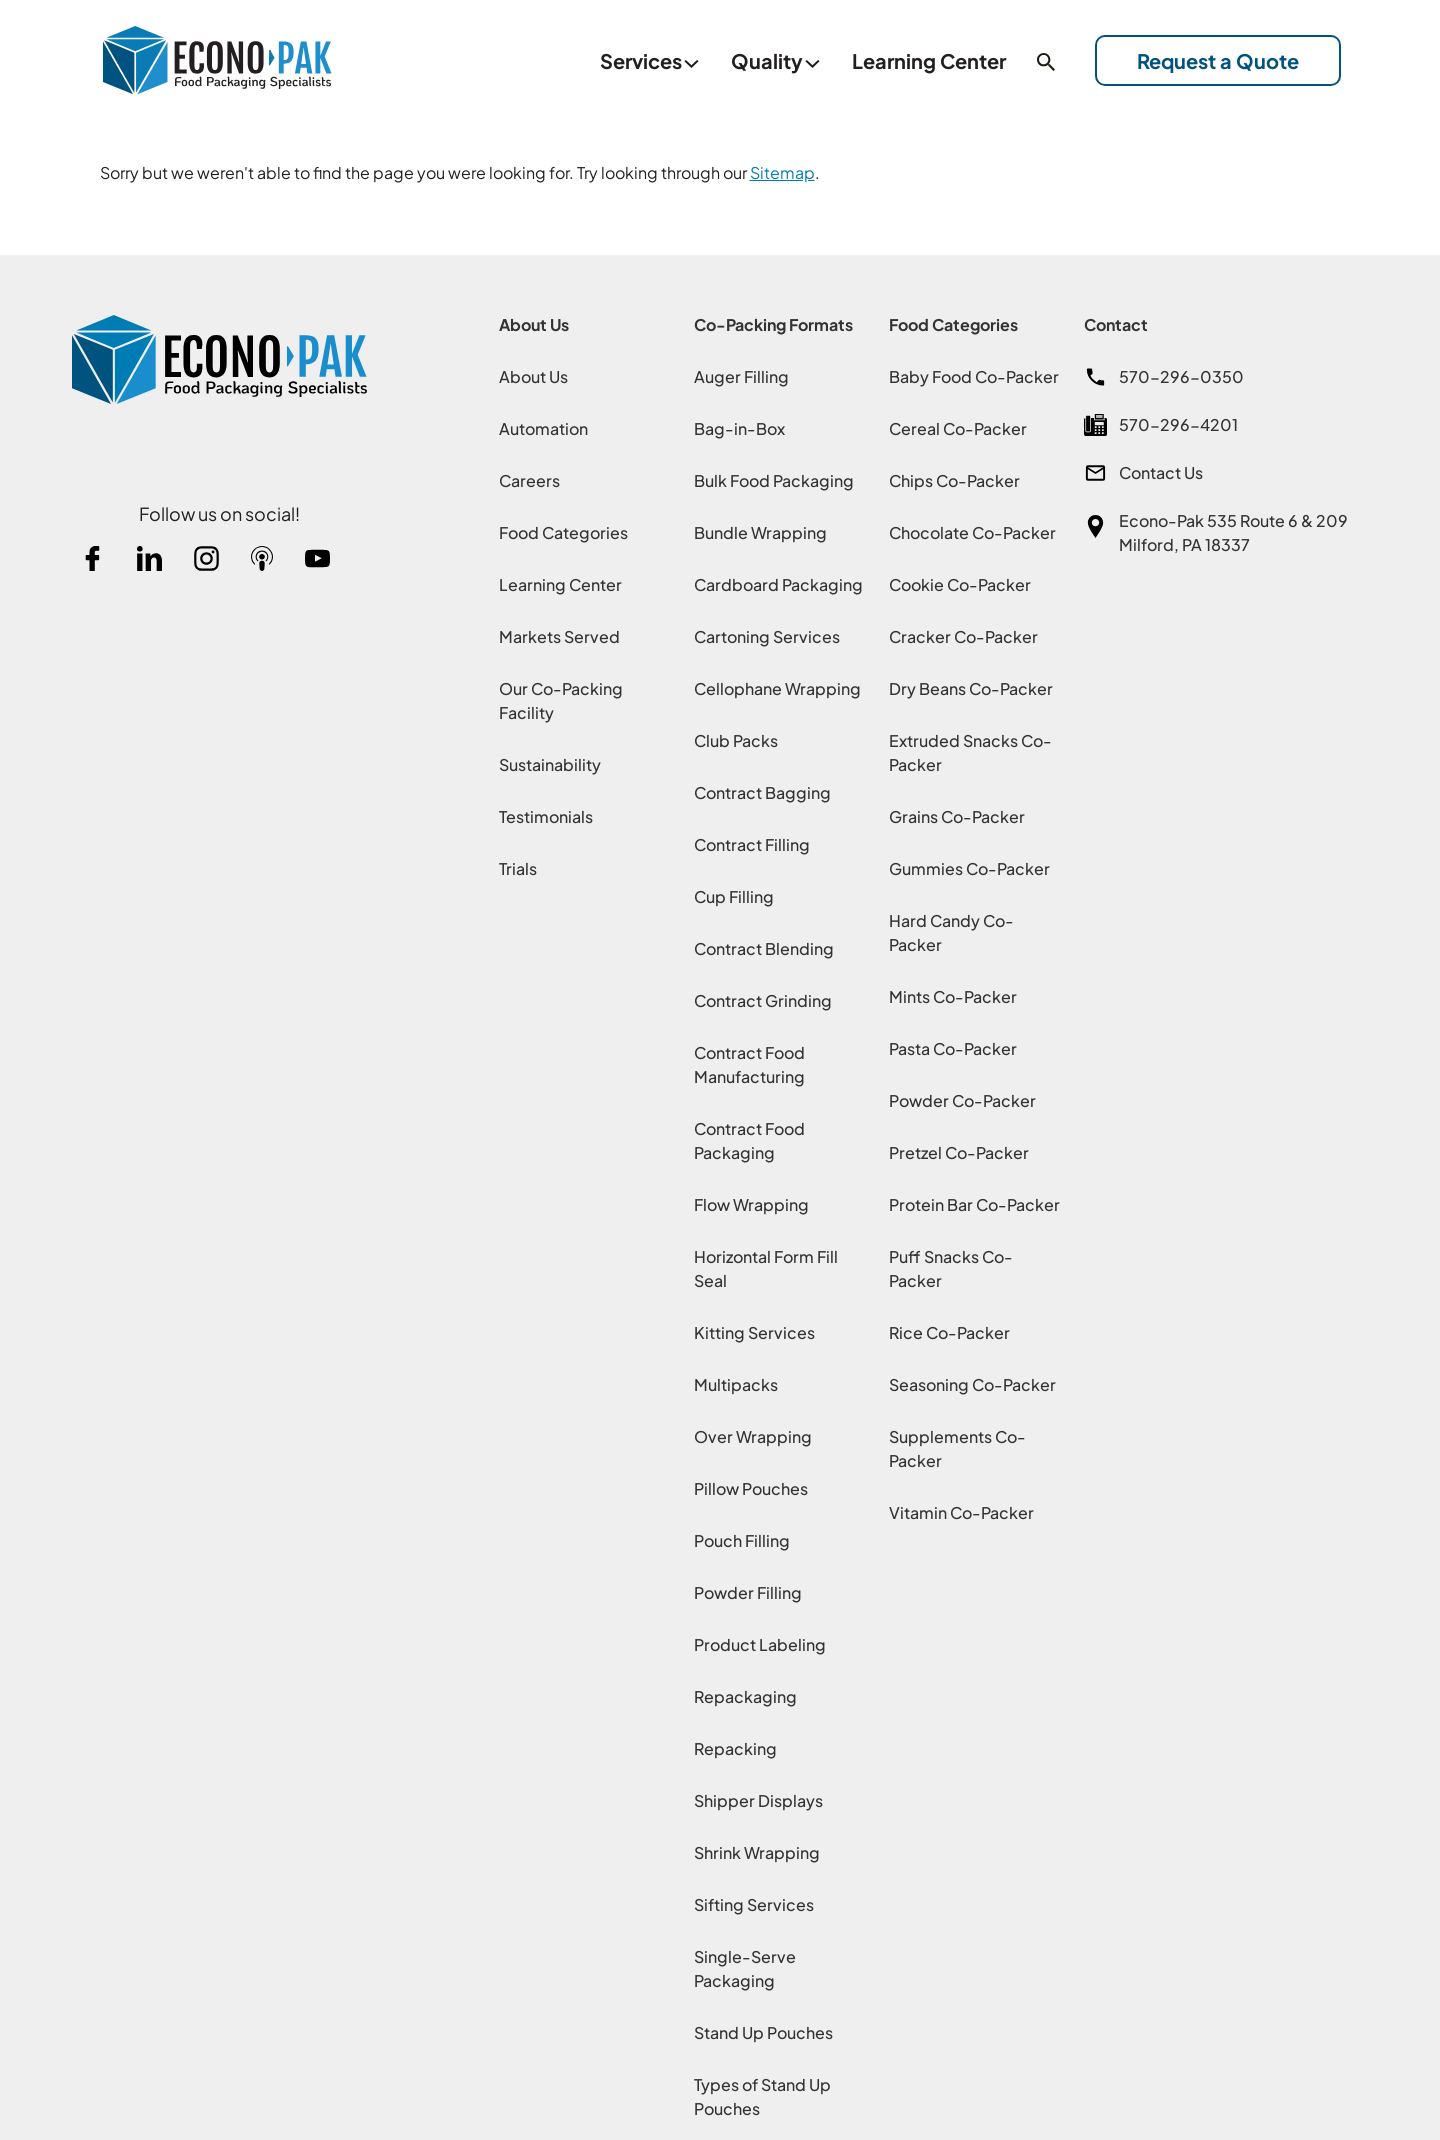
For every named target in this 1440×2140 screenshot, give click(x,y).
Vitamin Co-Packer (961, 1509)
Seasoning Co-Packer (972, 1381)
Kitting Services (754, 1329)
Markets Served (559, 633)
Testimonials (546, 813)
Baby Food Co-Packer (974, 373)
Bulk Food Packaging (774, 477)
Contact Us (1161, 469)
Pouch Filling (742, 1537)
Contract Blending (764, 945)
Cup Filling (734, 893)
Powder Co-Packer (962, 1097)
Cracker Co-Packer (963, 633)
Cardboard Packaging (778, 581)
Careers (529, 477)
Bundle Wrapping (760, 529)
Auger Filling (741, 373)
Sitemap (782, 169)
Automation (543, 425)
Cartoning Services (767, 633)
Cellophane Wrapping (777, 685)
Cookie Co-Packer (960, 581)
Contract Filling (752, 841)
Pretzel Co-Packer (959, 1149)
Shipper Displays (758, 1797)
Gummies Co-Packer (969, 865)
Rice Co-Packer (949, 1329)
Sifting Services (754, 1901)
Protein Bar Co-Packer (974, 1201)
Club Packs (736, 737)
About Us (533, 373)
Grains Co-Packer (957, 813)
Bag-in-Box (739, 425)
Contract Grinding (763, 997)
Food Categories (563, 529)
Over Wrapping (753, 1433)
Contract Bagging (762, 789)
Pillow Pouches (751, 1485)
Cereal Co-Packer (958, 425)
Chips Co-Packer (954, 477)
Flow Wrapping (751, 1201)
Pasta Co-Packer (953, 1045)
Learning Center (560, 581)
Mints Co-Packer (953, 993)
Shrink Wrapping (757, 1849)
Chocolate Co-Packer (972, 529)
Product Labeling (760, 1641)
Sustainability (550, 761)
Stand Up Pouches (763, 2029)
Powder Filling (748, 1589)
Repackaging (745, 1693)
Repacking (735, 1745)
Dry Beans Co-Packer (971, 685)
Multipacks (736, 1381)
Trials (518, 865)
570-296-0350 (1181, 373)
